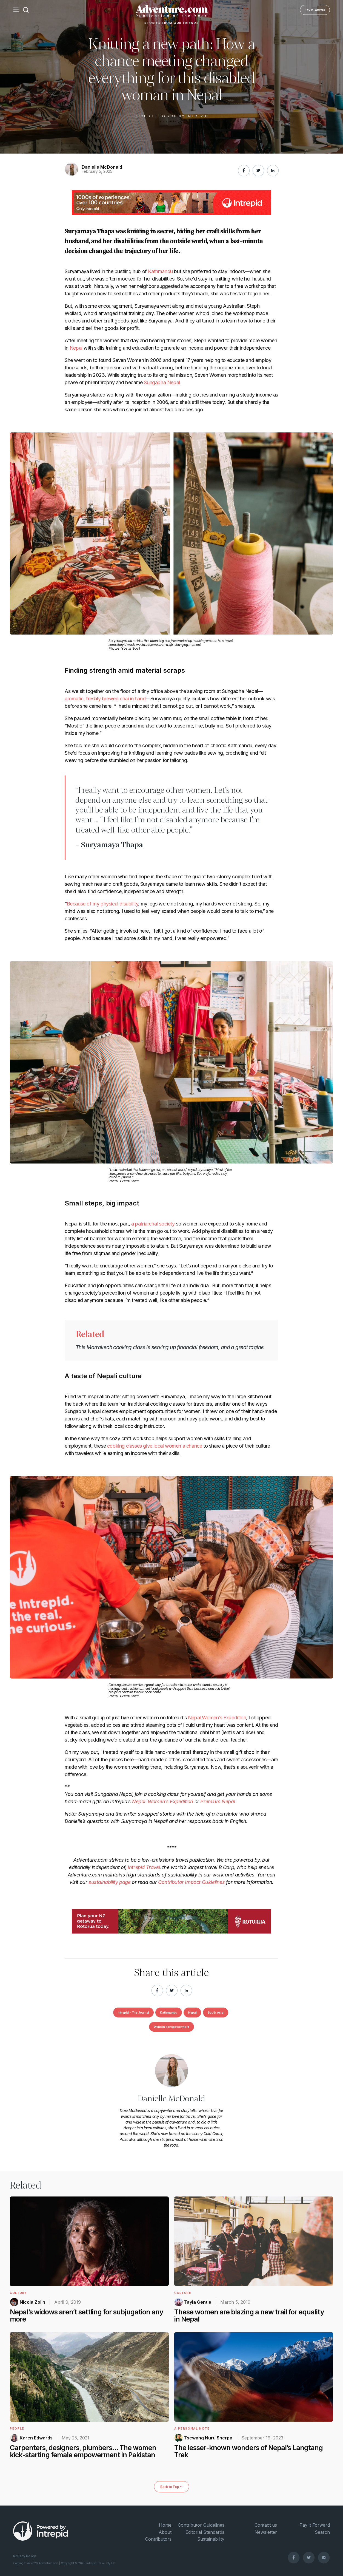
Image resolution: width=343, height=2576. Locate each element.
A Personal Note (192, 2428)
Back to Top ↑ (171, 2487)
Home (165, 2525)
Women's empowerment (171, 2027)
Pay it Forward (315, 10)
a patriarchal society (153, 1224)
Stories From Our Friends (171, 23)
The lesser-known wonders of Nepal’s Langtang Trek (248, 2451)
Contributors (158, 2539)
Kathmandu (160, 271)
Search (322, 2532)
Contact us (266, 2525)
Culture (18, 2293)
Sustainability (210, 2539)
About (165, 2532)
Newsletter (266, 2532)
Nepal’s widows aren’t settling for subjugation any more (86, 2315)
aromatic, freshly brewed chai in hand (105, 698)
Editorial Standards (204, 2532)
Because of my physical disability (102, 904)
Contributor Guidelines (201, 2525)
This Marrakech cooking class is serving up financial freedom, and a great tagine (170, 1347)
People (17, 2428)
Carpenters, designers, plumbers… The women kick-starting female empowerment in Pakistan (83, 2451)
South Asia (216, 2012)
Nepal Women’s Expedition (217, 1717)
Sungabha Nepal (162, 382)
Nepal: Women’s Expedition (162, 1801)
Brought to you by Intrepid (171, 116)
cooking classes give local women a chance (154, 1446)
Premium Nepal (217, 1801)
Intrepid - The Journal (133, 2012)
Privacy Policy (24, 2556)
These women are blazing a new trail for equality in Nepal (249, 2315)
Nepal (76, 348)
